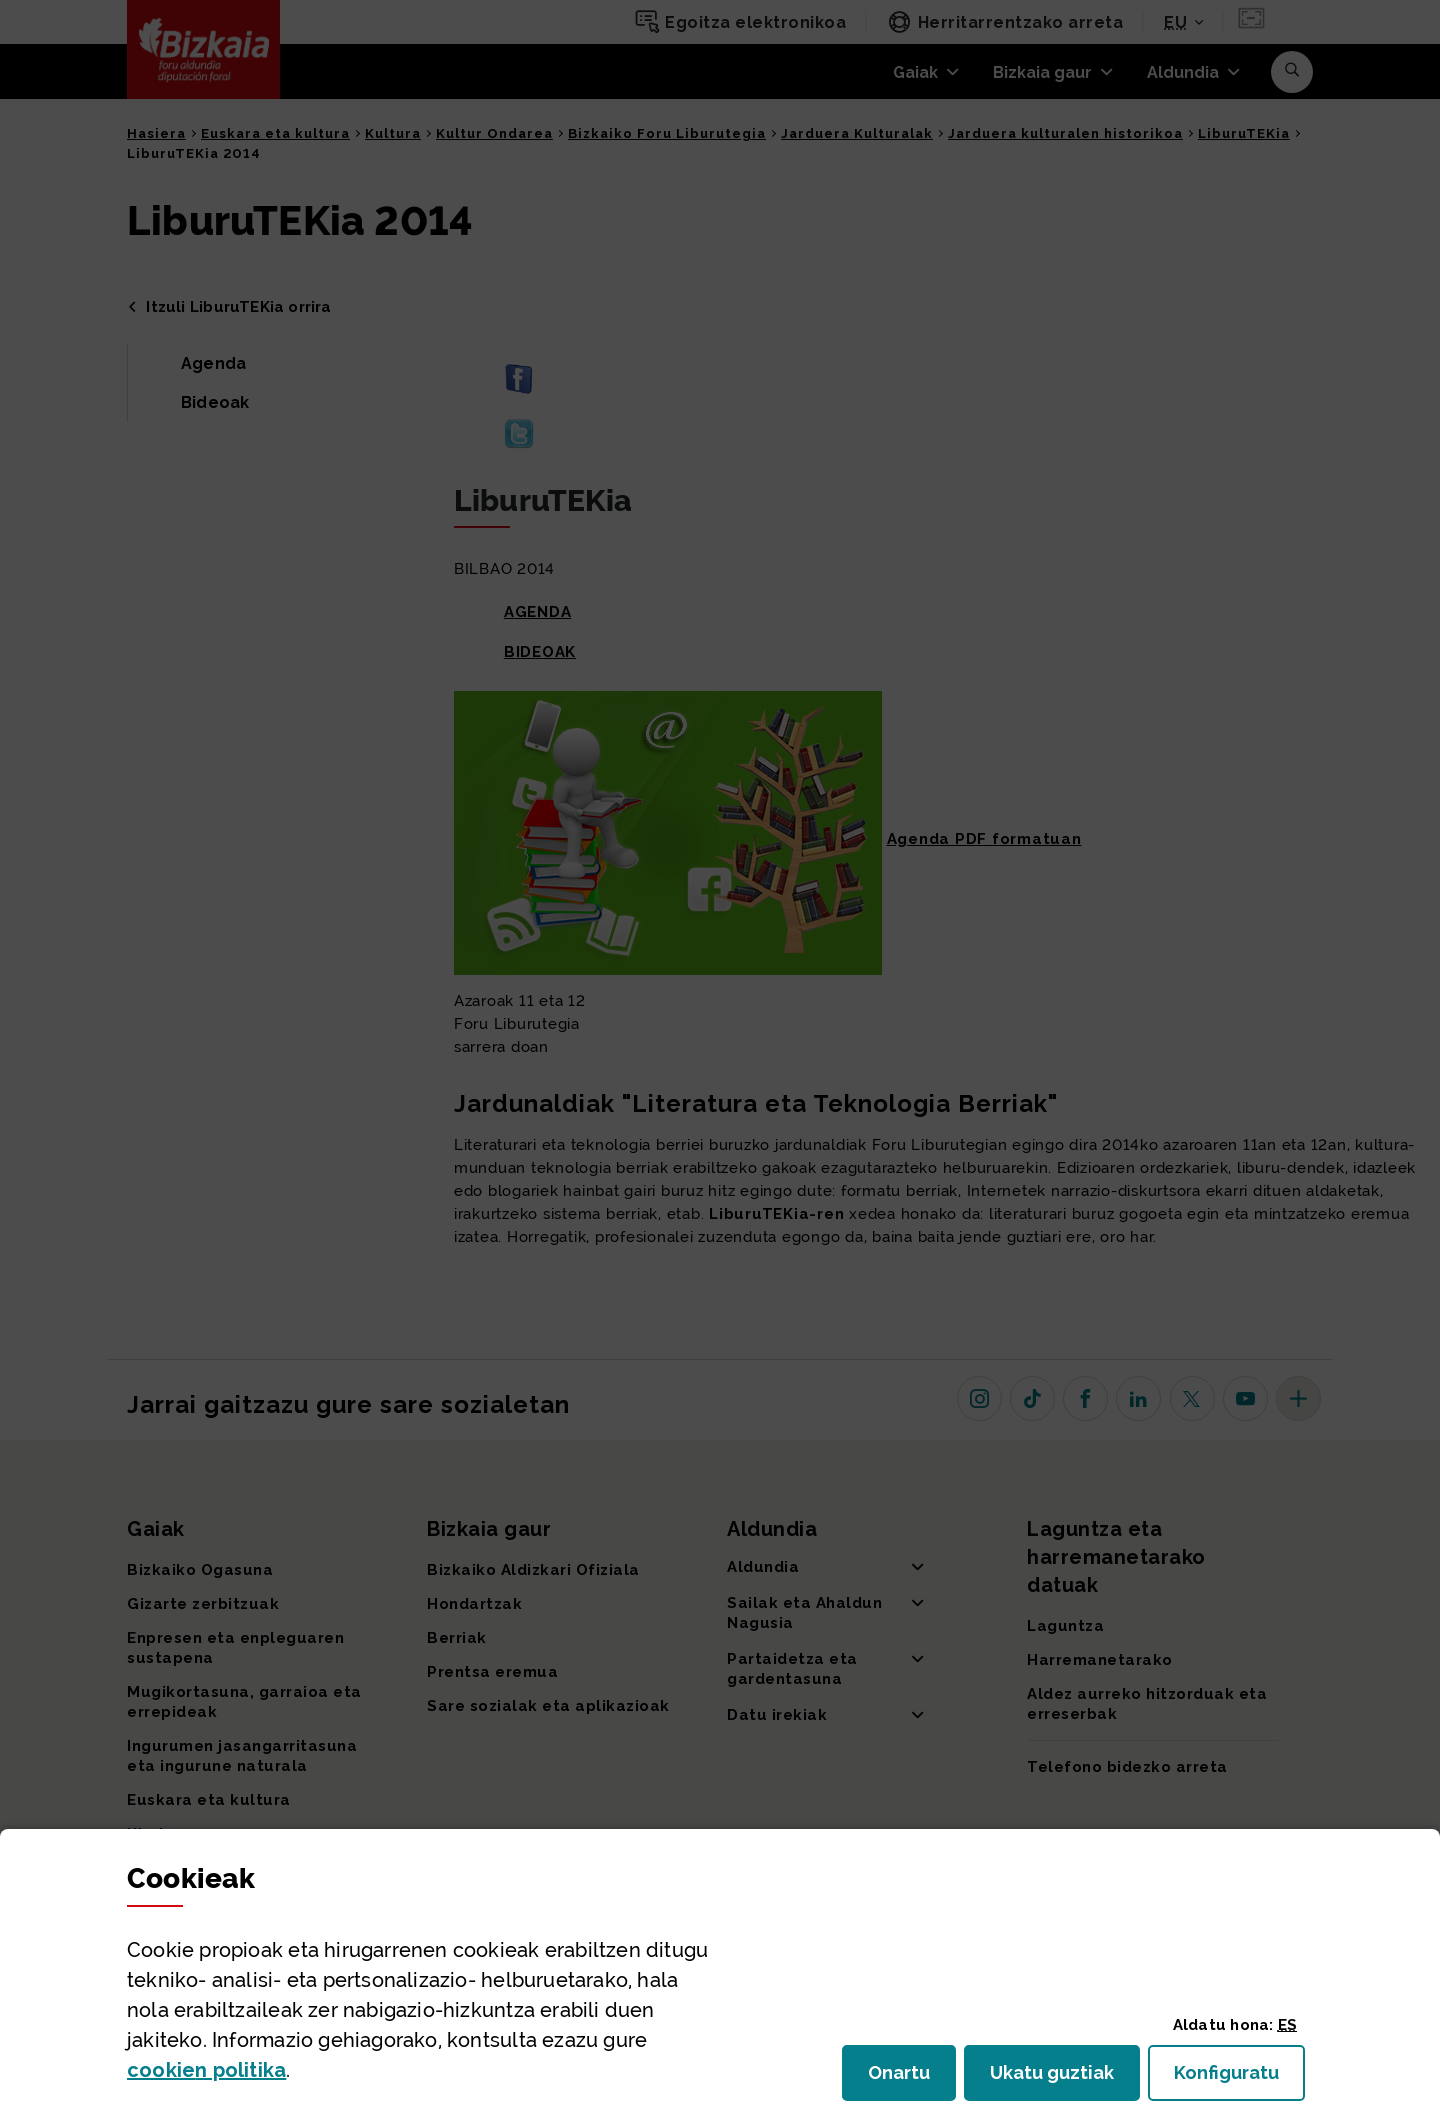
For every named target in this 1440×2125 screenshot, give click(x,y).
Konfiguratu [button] (1239, 2078)
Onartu (912, 2078)
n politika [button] (206, 2070)
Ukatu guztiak (1058, 2078)
